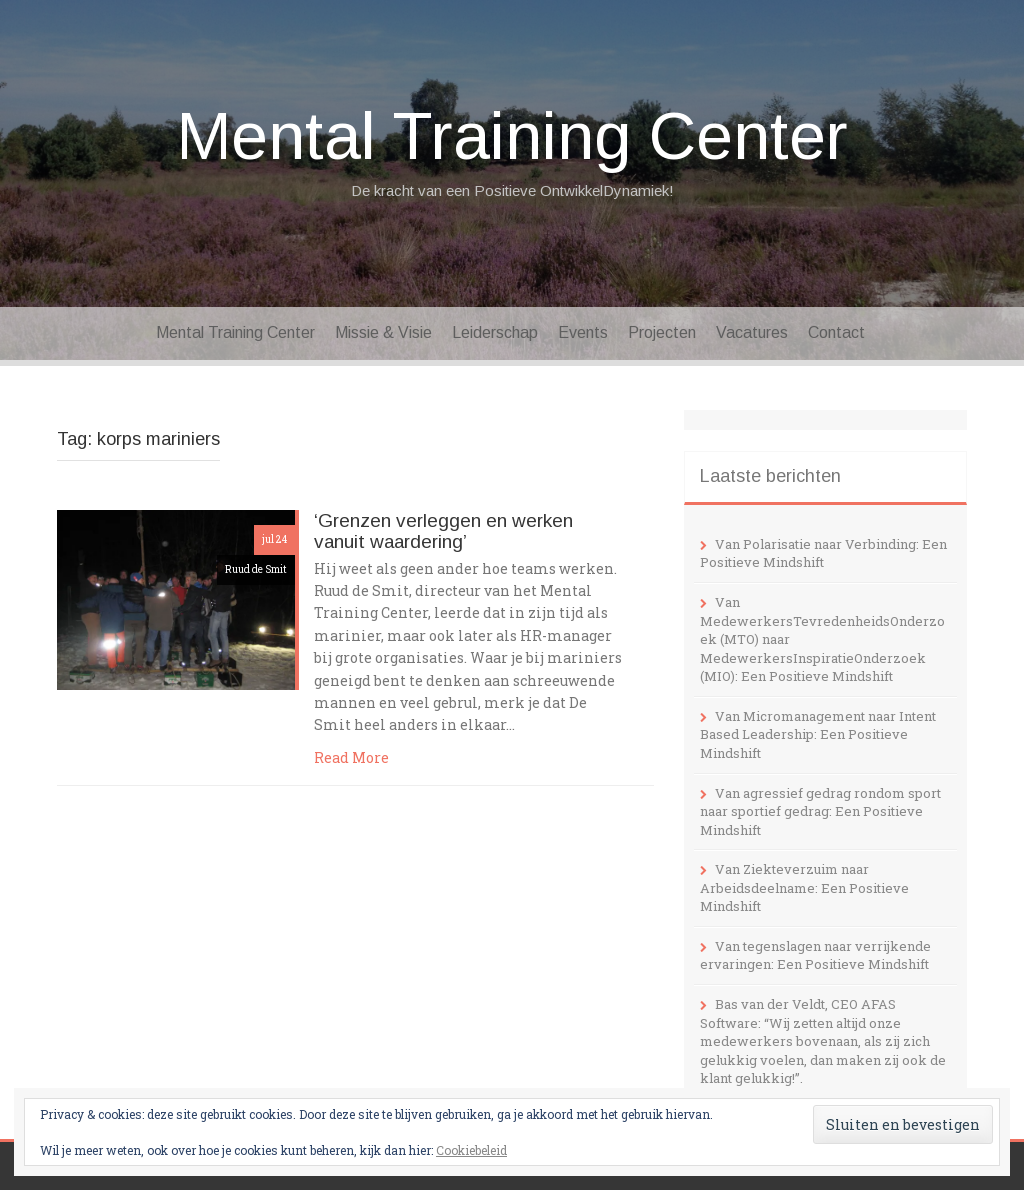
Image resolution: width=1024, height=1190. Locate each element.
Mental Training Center (512, 136)
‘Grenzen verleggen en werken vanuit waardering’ (443, 531)
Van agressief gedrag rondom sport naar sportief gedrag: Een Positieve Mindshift (820, 811)
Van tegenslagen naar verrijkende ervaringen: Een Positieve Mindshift (815, 955)
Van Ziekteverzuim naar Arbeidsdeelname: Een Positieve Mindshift (804, 887)
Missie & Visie (383, 332)
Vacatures (752, 332)
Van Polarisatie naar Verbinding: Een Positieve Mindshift (823, 553)
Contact (836, 332)
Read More (351, 757)
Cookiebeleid (471, 1150)
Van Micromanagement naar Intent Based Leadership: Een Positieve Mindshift (818, 734)
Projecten (662, 332)
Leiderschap (495, 332)
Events (583, 332)
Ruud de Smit (256, 569)
